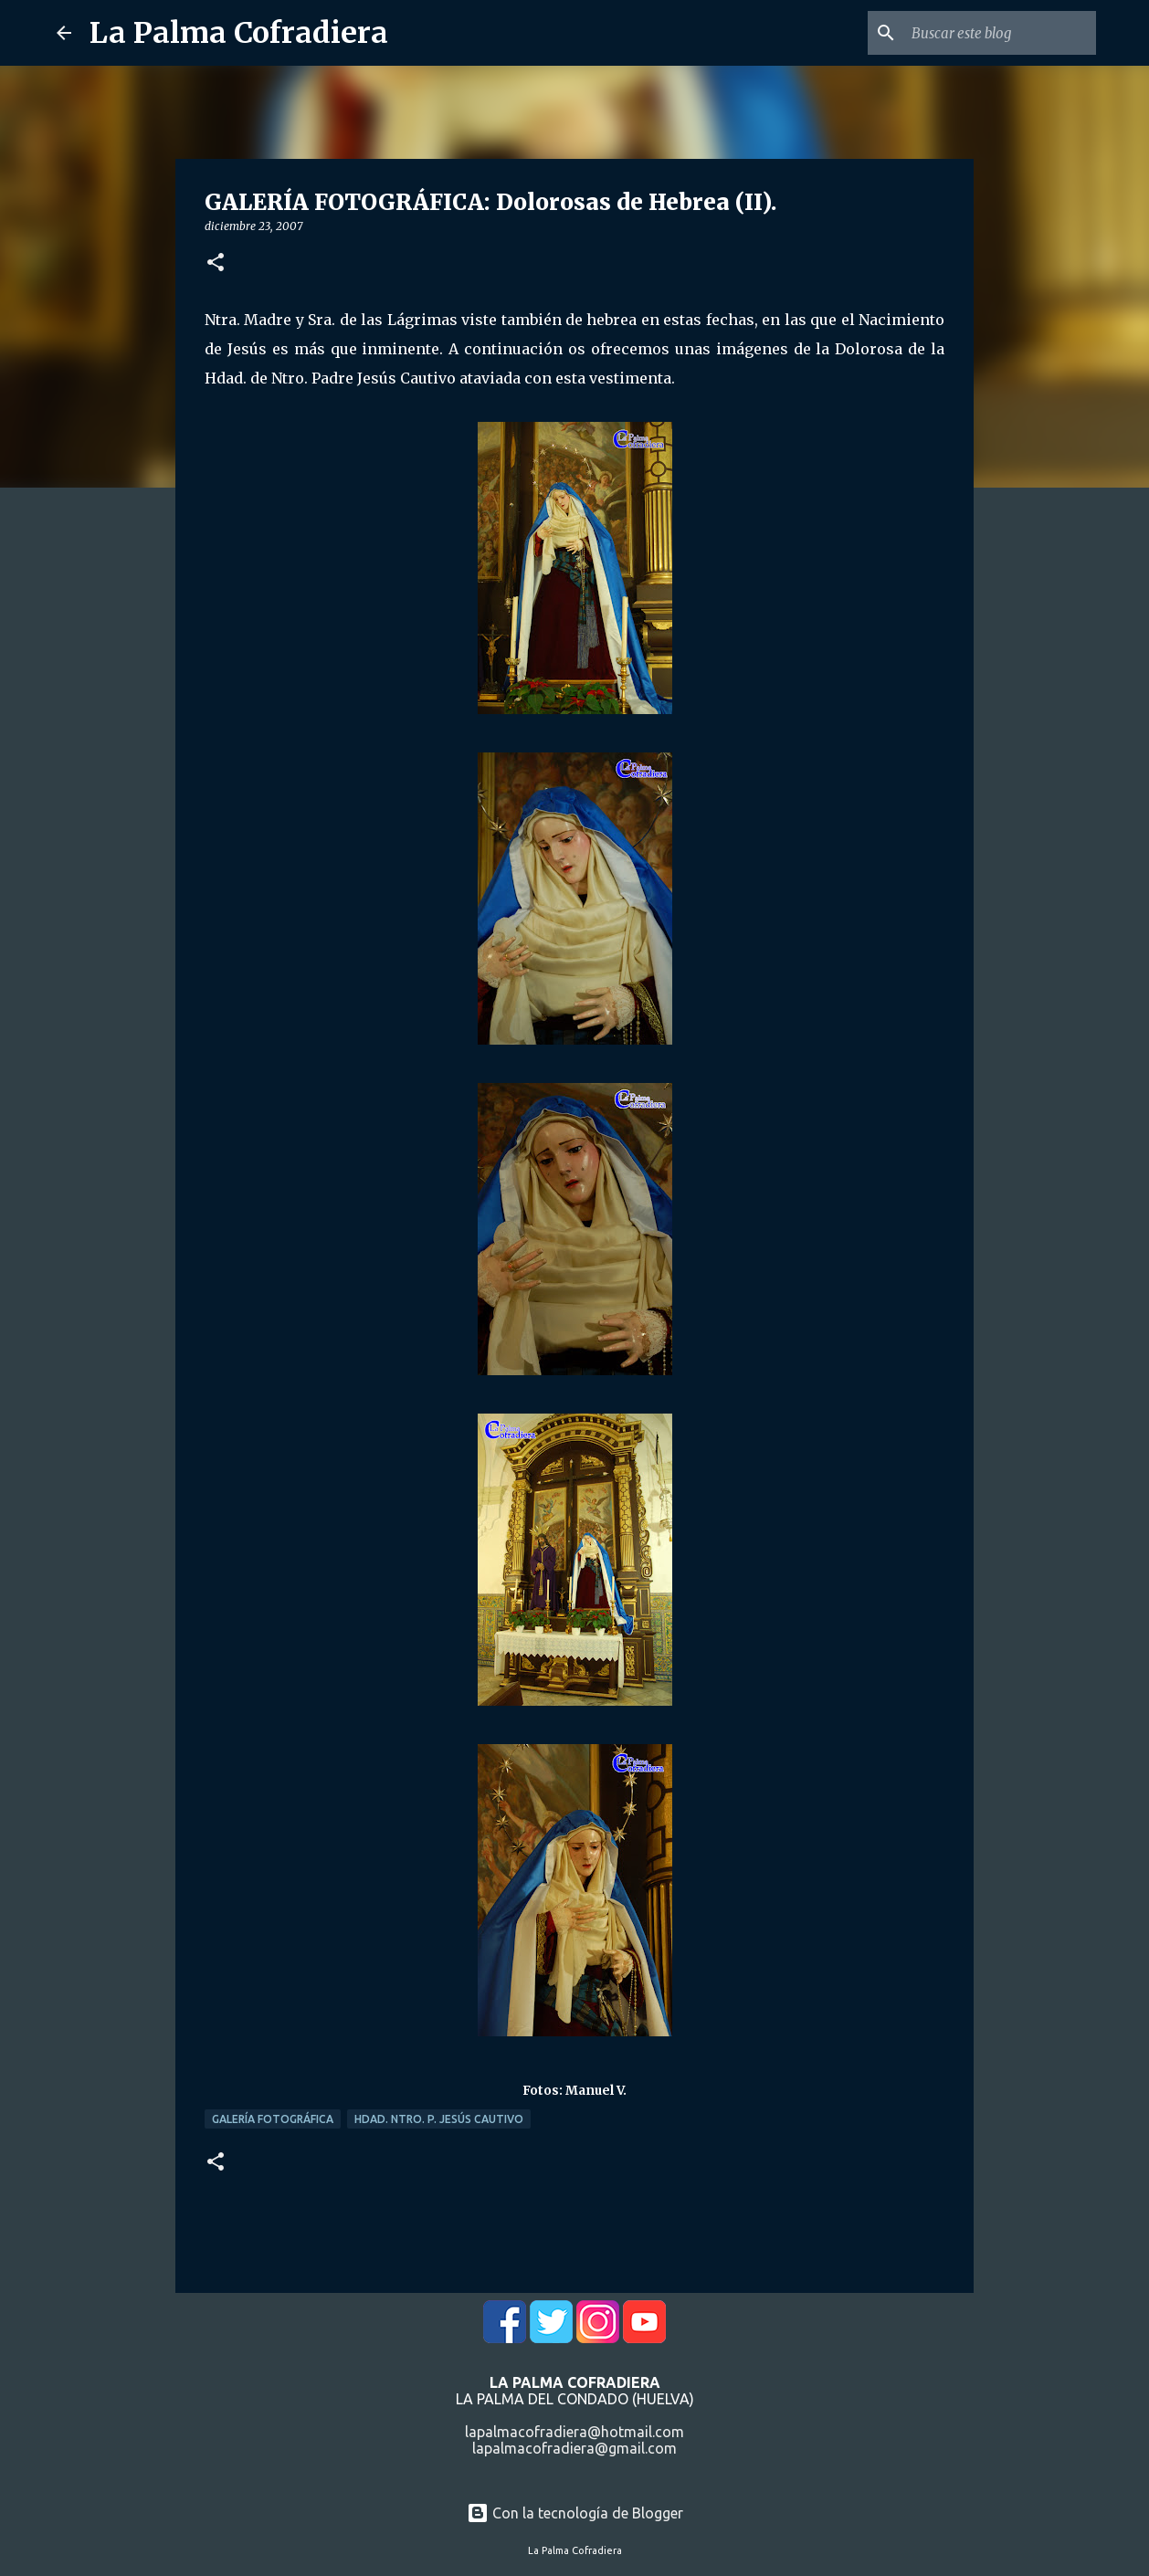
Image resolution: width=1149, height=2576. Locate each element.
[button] (216, 263)
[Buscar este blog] (1000, 33)
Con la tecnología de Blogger (575, 2513)
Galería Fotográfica (272, 2119)
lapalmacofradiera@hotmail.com (574, 2432)
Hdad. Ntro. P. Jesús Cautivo (438, 2119)
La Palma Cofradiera (239, 33)
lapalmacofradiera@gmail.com (574, 2448)
